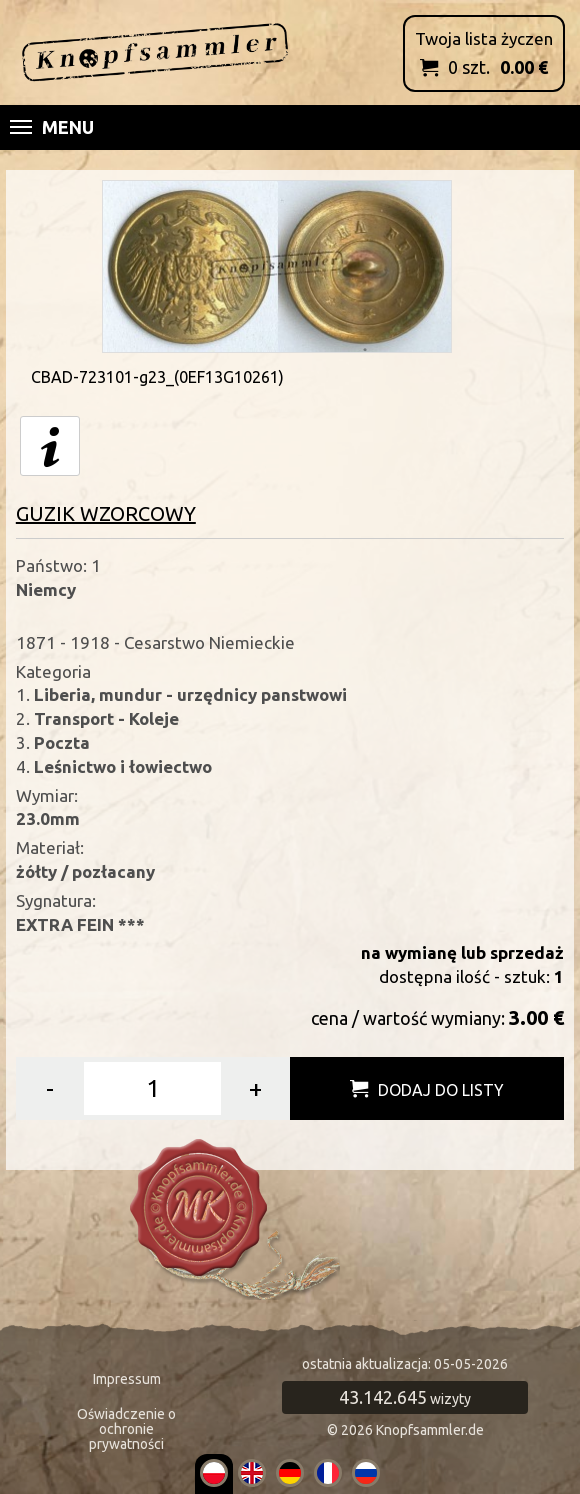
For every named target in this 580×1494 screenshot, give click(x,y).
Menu (52, 127)
